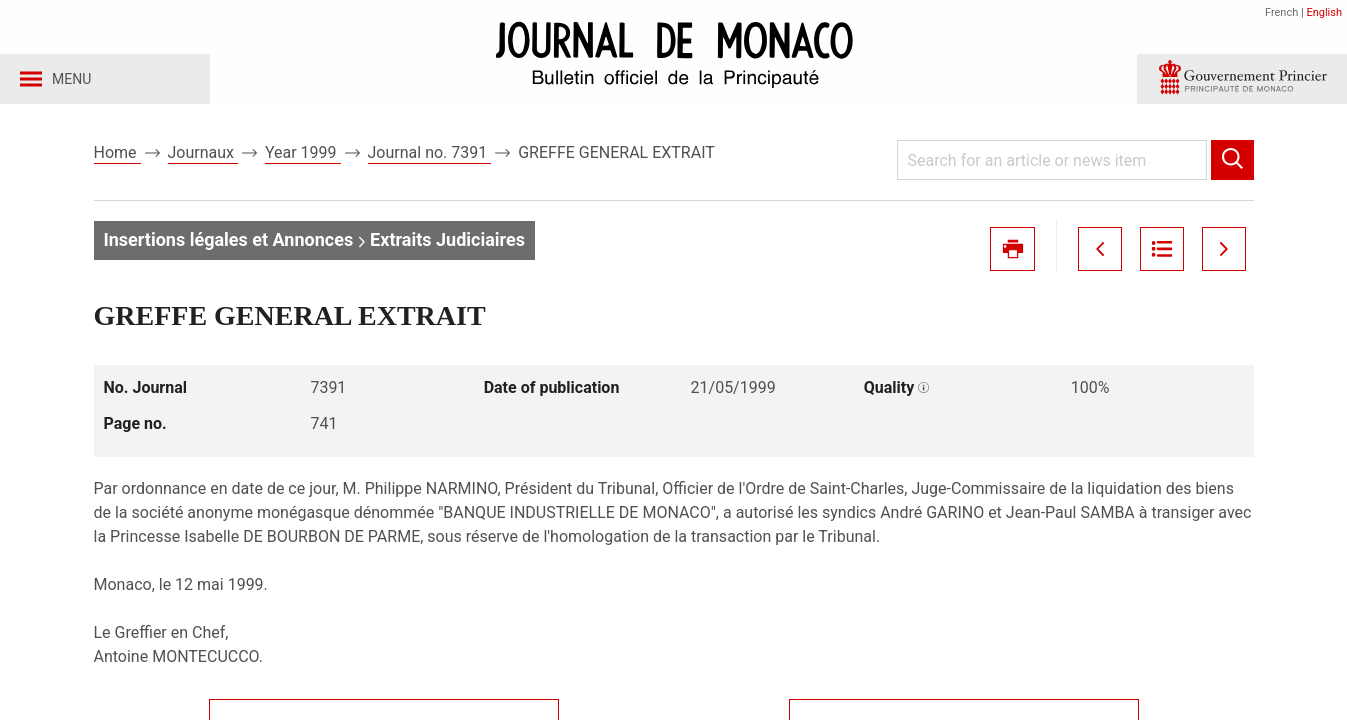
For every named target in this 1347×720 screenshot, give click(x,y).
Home (117, 158)
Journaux (203, 158)
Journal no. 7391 (430, 158)
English (1324, 12)
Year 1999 (303, 158)
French (1281, 12)
